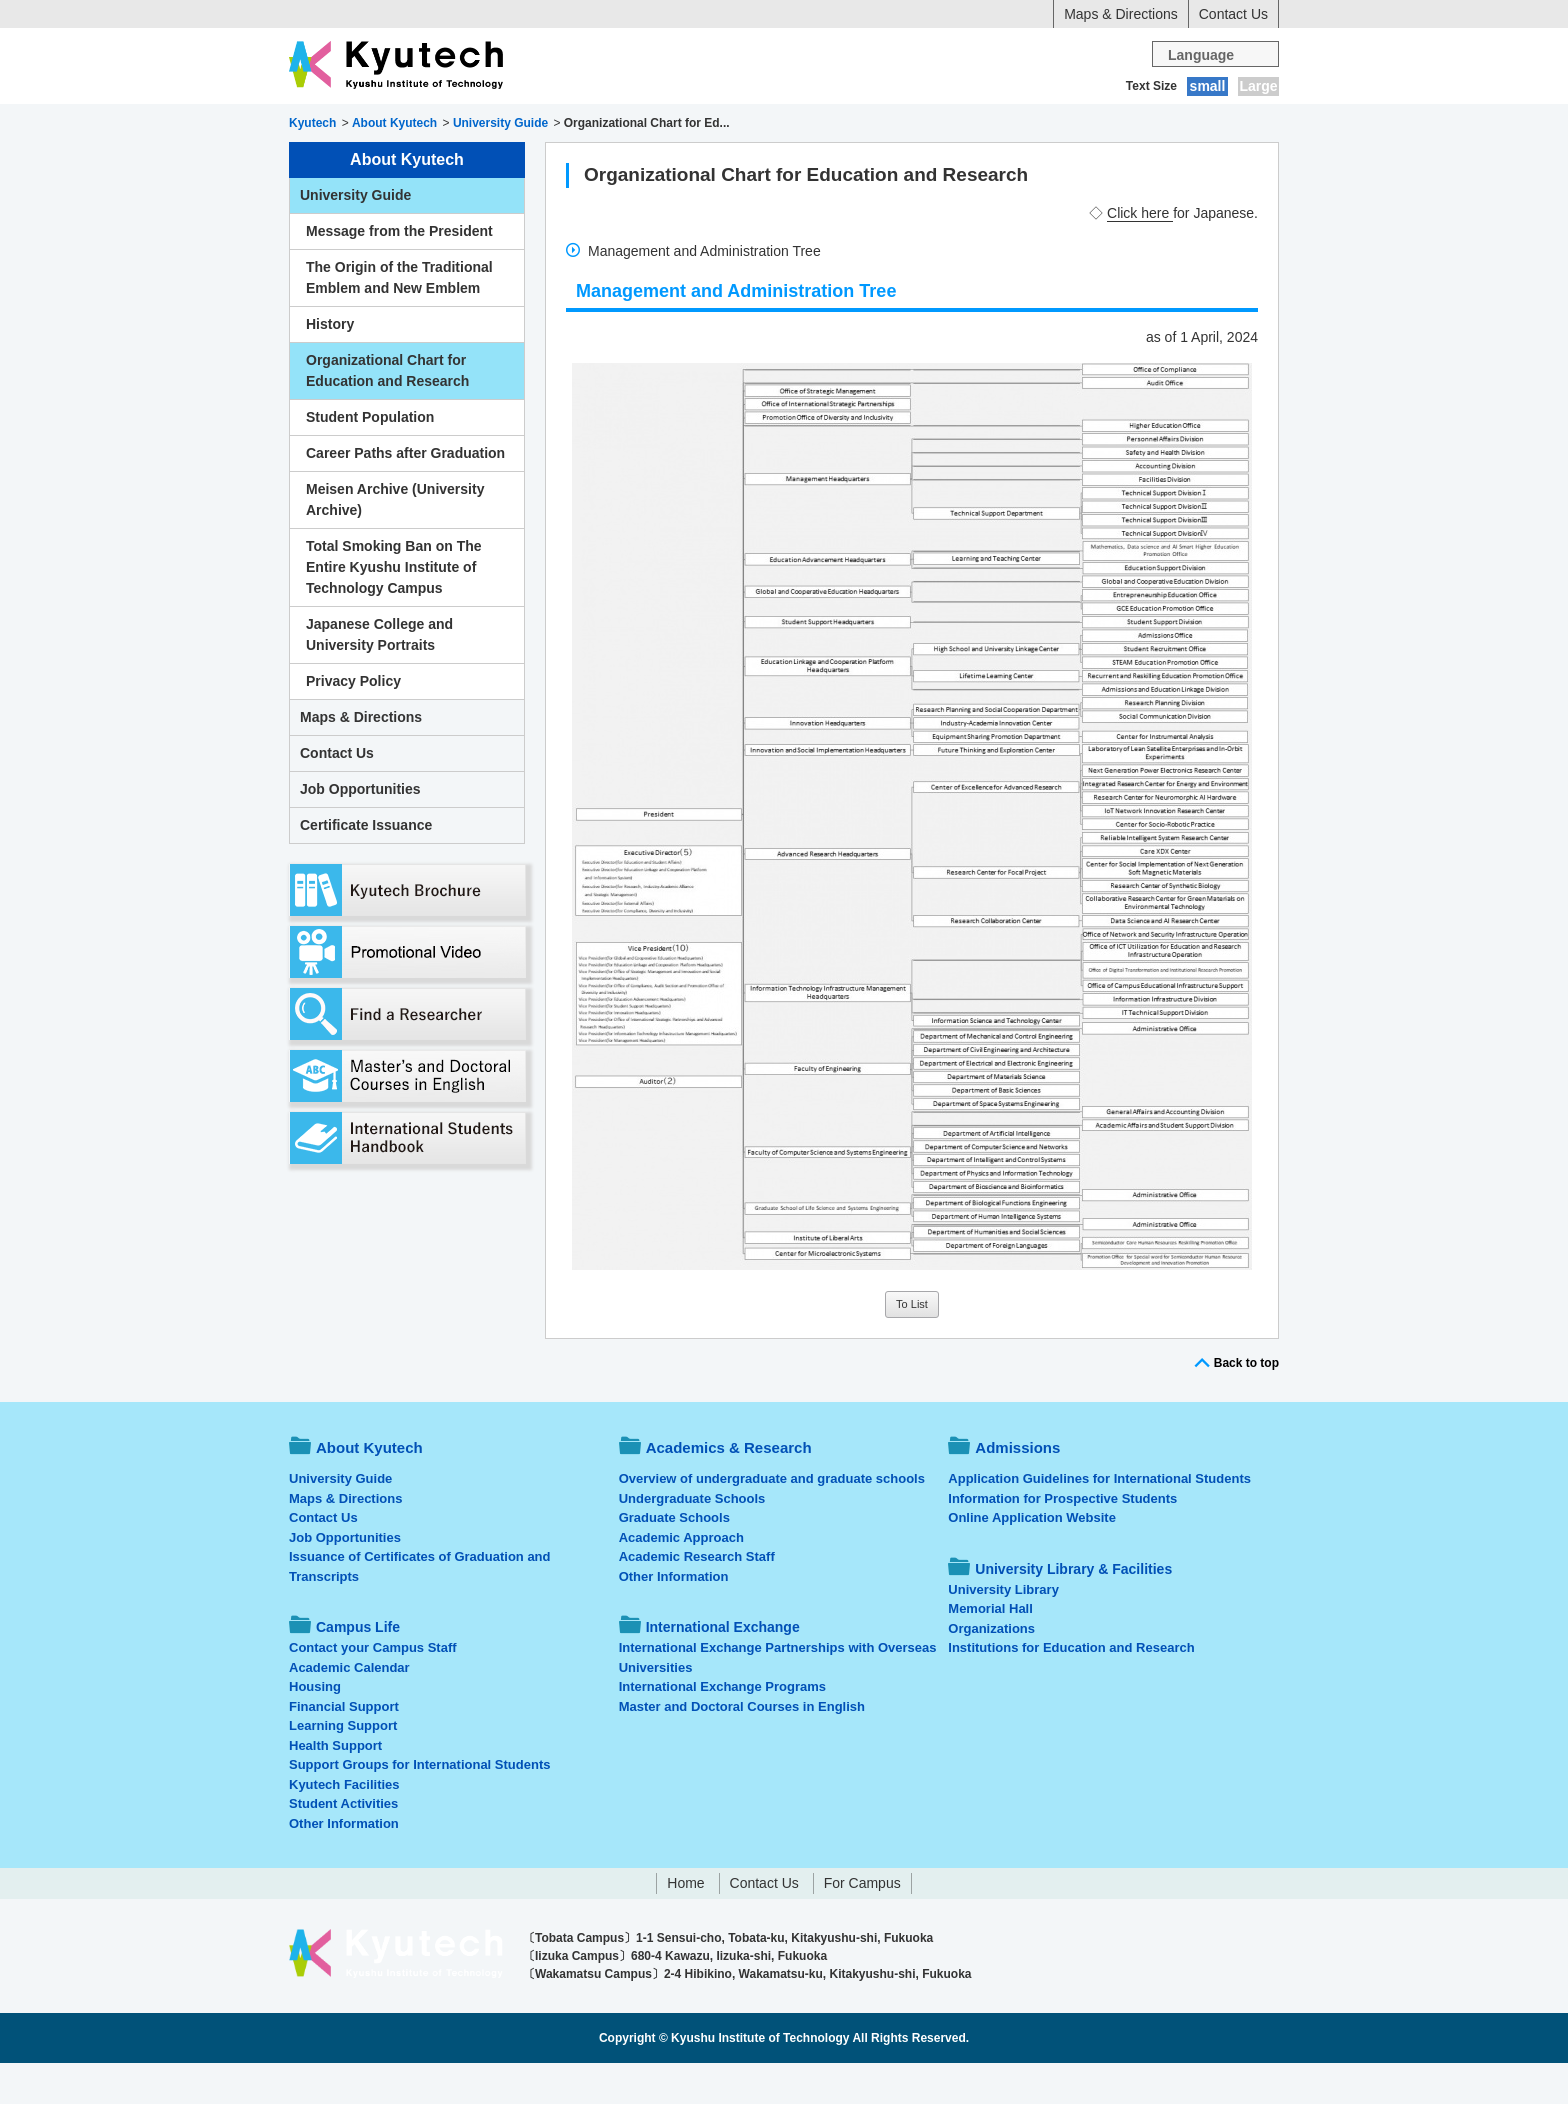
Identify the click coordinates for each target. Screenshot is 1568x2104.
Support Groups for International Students (419, 1805)
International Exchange (955, 125)
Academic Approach (681, 1578)
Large (1258, 86)
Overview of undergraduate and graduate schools (772, 1519)
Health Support (335, 1786)
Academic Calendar (349, 1708)
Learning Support (343, 1766)
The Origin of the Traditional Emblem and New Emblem (399, 318)
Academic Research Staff (697, 1597)
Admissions (672, 125)
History (330, 365)
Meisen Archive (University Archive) (395, 540)
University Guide (355, 236)
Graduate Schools (674, 1558)
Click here (1140, 254)
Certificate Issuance (366, 866)
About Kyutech (358, 125)
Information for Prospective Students (1062, 1539)
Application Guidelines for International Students (1099, 1519)
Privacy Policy (353, 722)
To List (912, 1345)
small (1208, 86)
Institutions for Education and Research (1071, 1688)
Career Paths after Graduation (405, 494)
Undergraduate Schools (692, 1539)
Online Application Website (1032, 1558)
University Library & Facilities (1166, 125)
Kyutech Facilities (344, 1825)
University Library (1003, 1630)
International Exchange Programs (722, 1727)
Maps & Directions (1121, 14)
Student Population (370, 458)
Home (685, 1924)
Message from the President (399, 272)
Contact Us (1233, 14)
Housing (315, 1727)
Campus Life (793, 125)
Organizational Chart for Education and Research (387, 411)
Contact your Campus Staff (373, 1688)
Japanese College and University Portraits (379, 675)
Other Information (344, 1864)
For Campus (862, 1924)
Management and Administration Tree (704, 292)
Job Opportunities (360, 830)
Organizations (991, 1669)
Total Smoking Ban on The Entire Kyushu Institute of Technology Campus (394, 608)
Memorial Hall (990, 1649)
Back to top (1246, 1404)
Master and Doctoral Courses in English (742, 1747)
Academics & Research (522, 125)
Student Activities (343, 1844)
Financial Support (344, 1747)
